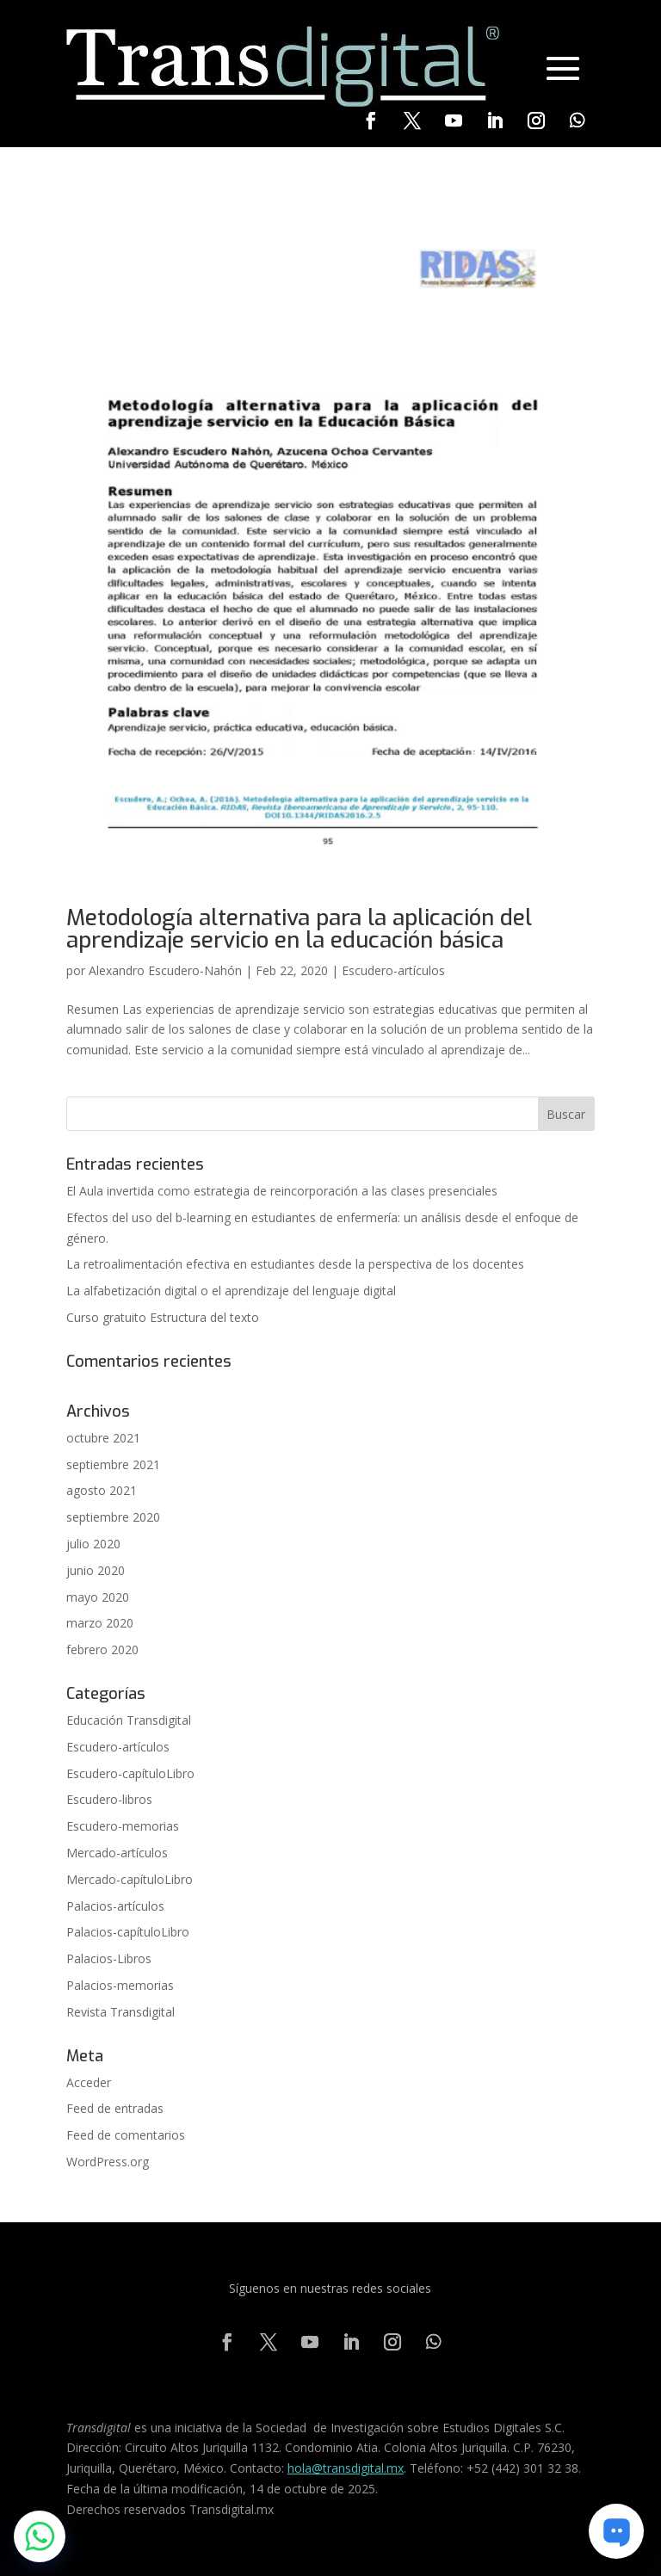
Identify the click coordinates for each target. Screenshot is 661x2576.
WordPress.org (107, 2161)
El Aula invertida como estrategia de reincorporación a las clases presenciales (281, 1191)
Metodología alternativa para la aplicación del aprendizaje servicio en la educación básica (299, 929)
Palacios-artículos (115, 1906)
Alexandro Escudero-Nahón (165, 970)
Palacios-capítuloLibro (127, 1932)
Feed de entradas (115, 2108)
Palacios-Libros (108, 1958)
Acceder (88, 2082)
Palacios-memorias (120, 1985)
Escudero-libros (109, 1799)
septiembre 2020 (113, 1517)
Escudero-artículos (393, 970)
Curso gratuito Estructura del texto (162, 1317)
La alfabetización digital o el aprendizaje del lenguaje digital (231, 1290)
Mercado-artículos (117, 1852)
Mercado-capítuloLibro (129, 1879)
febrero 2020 (102, 1649)
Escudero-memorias (122, 1826)
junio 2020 (95, 1570)
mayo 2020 (97, 1597)
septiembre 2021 (113, 1464)
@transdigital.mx (358, 2468)
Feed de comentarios (125, 2135)
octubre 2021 (103, 1438)
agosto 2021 (101, 1490)
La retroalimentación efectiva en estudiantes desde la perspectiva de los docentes (295, 1264)
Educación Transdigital (128, 1720)
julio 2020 (93, 1543)
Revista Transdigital (120, 2012)
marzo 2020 (99, 1623)
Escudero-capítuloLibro (130, 1773)
